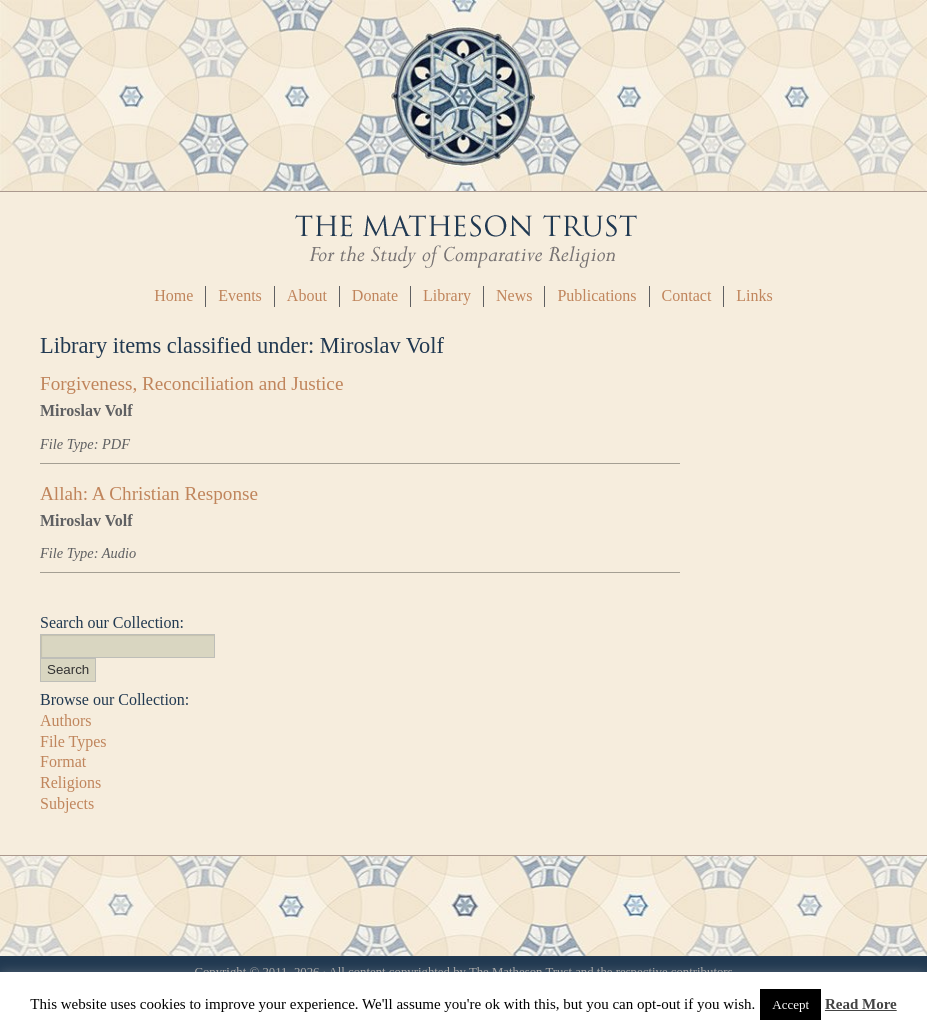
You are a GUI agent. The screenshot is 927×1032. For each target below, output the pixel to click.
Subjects (67, 803)
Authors (66, 720)
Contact (687, 295)
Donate (375, 295)
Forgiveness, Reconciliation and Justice (191, 383)
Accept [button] (790, 1004)
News (514, 295)
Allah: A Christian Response (149, 493)
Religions (70, 782)
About (307, 295)
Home (173, 295)
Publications (596, 295)
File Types (73, 741)
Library (447, 295)
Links (754, 295)
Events (240, 295)
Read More (861, 1004)
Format (63, 761)
